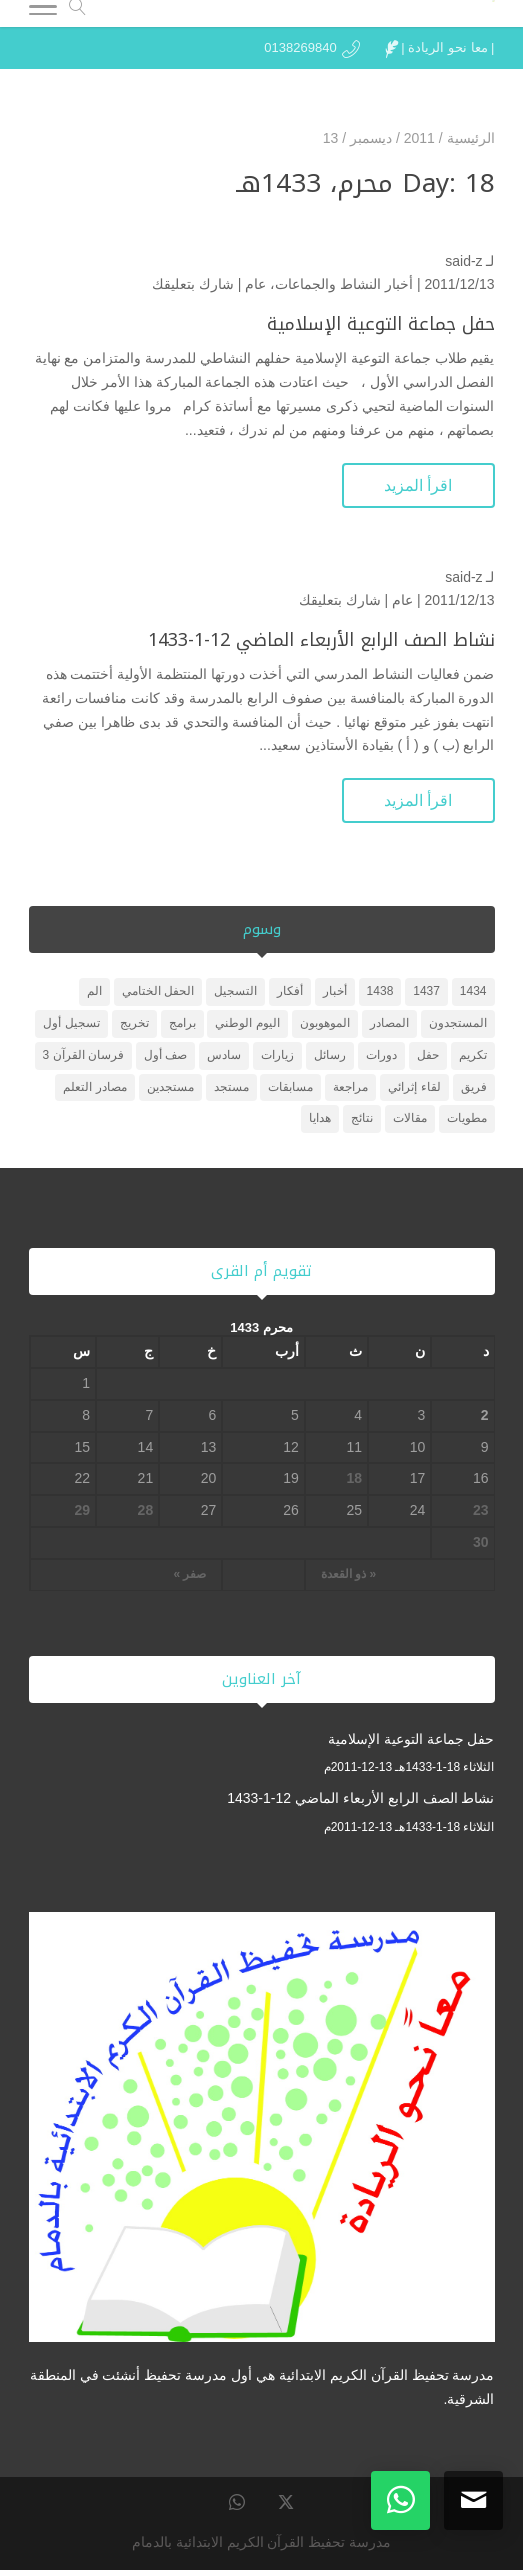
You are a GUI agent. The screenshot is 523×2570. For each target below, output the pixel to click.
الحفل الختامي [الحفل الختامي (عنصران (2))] (158, 991)
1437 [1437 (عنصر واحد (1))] (426, 991)
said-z (463, 261)
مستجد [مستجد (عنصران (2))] (231, 1087)
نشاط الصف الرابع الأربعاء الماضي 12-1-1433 (321, 640)
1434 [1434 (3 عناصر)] (473, 991)
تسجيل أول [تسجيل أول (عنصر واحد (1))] (71, 1023)
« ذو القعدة (348, 1574)
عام (255, 284)
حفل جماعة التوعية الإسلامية (381, 324)
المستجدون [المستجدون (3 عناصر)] (458, 1023)
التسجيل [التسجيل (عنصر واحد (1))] (235, 991)
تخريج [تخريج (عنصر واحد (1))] (134, 1023)
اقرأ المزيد (418, 485)
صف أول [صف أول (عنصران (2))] (165, 1055)
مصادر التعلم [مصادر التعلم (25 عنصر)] (94, 1087)
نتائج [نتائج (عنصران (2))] (362, 1118)
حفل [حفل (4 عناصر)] (428, 1055)
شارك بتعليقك (193, 284)
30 (481, 1542)
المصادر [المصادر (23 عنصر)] (389, 1023)
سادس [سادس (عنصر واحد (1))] (224, 1055)
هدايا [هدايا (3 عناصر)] (320, 1118)
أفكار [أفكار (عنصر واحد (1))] (290, 991)
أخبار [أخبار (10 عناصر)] (335, 991)
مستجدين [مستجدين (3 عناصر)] (170, 1087)
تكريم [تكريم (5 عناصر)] (473, 1055)
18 (355, 1478)
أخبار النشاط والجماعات (344, 284)
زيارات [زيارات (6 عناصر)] (277, 1055)
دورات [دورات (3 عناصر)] (381, 1055)
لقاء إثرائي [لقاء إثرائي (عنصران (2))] (414, 1087)
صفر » (189, 1574)
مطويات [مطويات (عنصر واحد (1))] (467, 1118)
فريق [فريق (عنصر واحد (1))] (474, 1087)
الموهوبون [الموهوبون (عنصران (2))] (325, 1023)
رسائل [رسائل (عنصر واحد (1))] (330, 1055)
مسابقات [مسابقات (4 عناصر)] (290, 1087)
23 (481, 1510)
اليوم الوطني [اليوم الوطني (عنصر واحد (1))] (247, 1023)
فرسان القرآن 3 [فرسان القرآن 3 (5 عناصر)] (83, 1055)
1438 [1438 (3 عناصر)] (380, 991)
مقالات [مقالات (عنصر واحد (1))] (410, 1118)
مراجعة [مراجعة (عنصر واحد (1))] (350, 1087)
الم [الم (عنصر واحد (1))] (94, 991)
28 (146, 1510)
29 (82, 1510)
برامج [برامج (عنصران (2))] (182, 1023)
